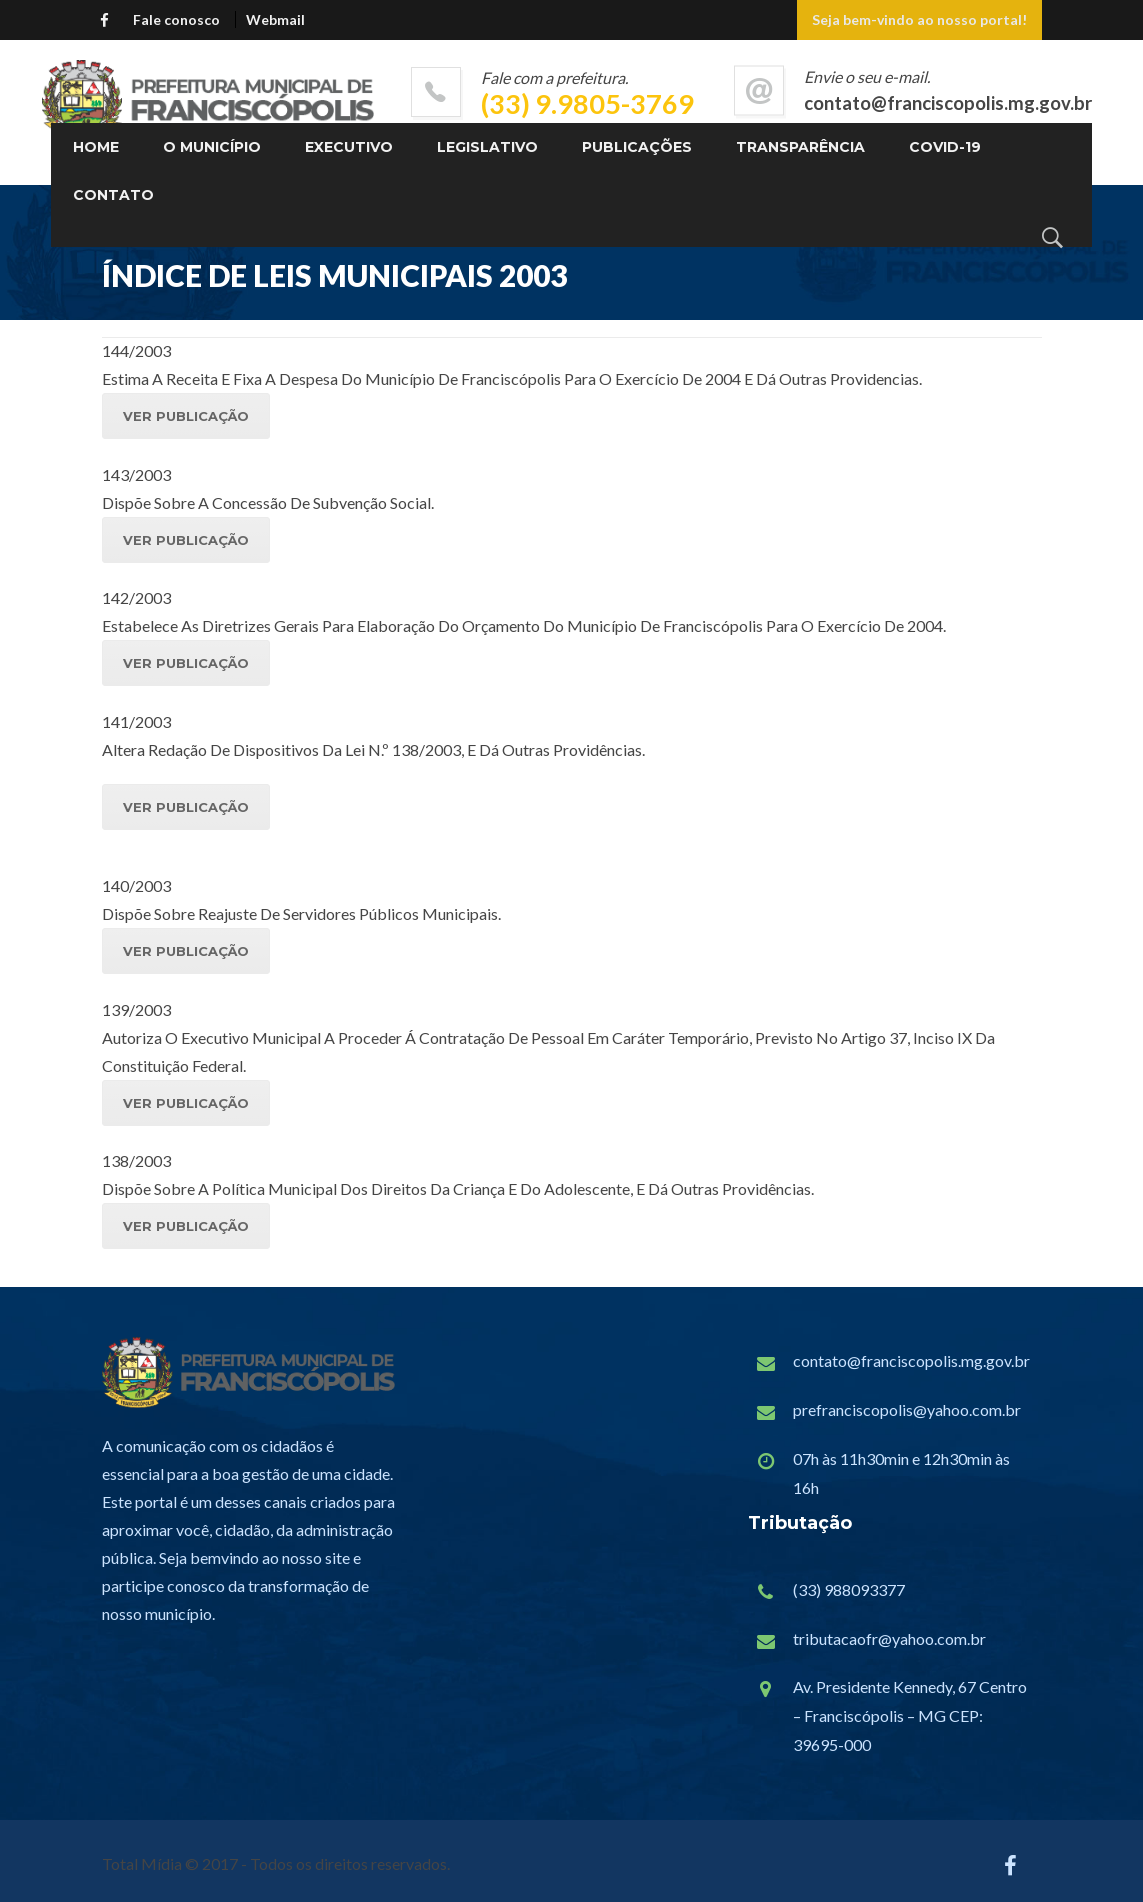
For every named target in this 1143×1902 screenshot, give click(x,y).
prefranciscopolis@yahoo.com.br (907, 1409)
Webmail (275, 19)
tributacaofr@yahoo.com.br (889, 1638)
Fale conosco (176, 19)
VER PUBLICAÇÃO (186, 416)
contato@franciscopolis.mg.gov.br (911, 1360)
